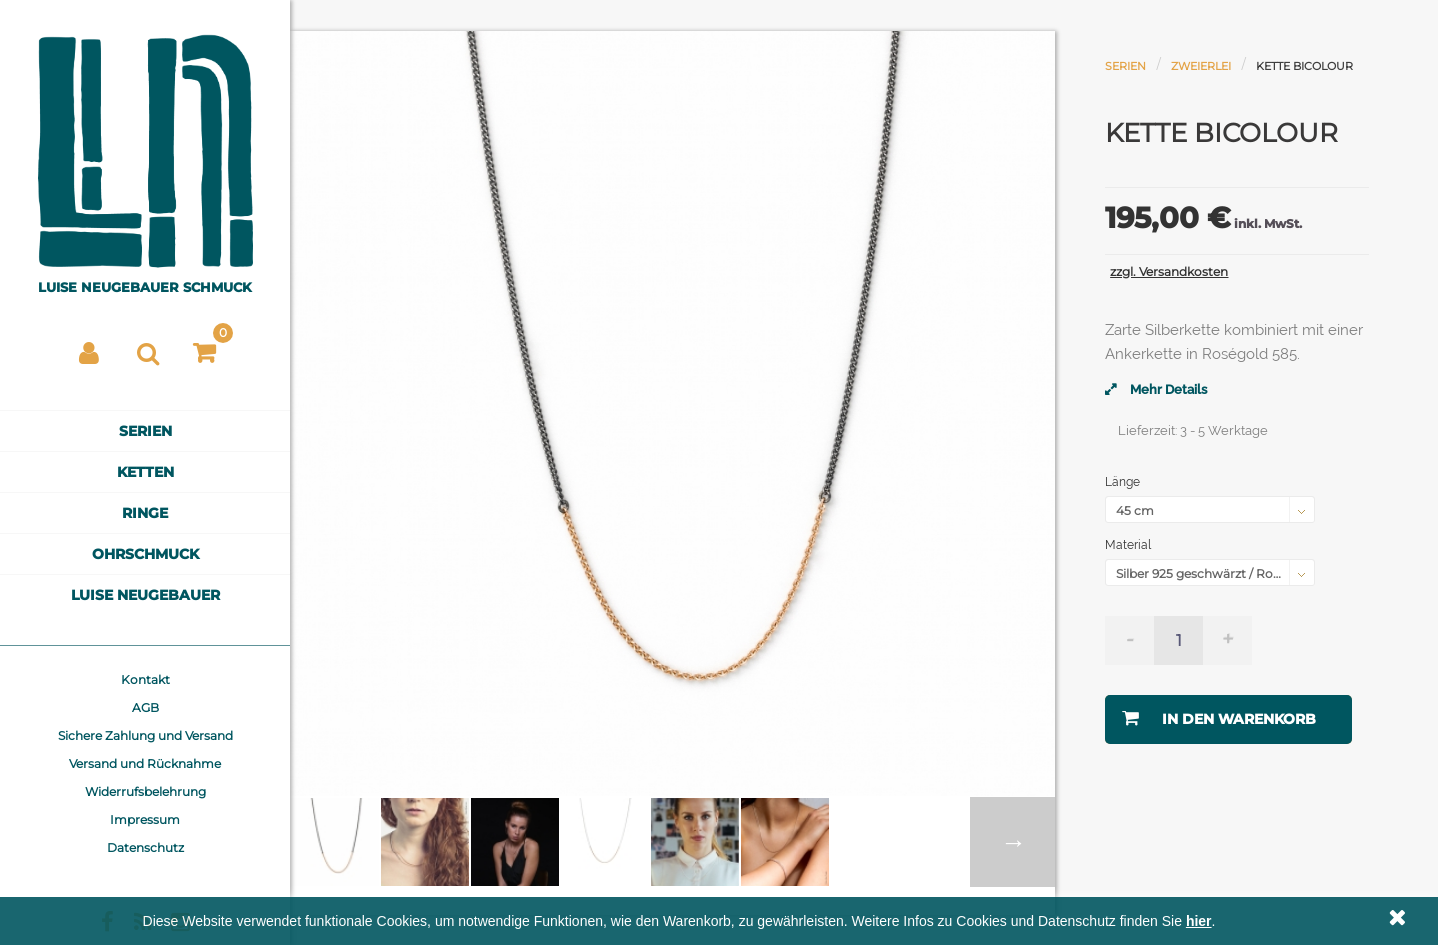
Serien (145, 431)
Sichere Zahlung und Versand (145, 735)
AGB (145, 707)
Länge (1124, 482)
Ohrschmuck (145, 554)
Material (1129, 545)
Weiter (1012, 842)
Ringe (145, 513)
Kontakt (145, 679)
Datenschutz (145, 847)
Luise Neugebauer (145, 595)
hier (1199, 921)
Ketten (145, 472)
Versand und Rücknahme (145, 763)
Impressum (145, 819)
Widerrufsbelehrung (145, 791)
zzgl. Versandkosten (1169, 271)
